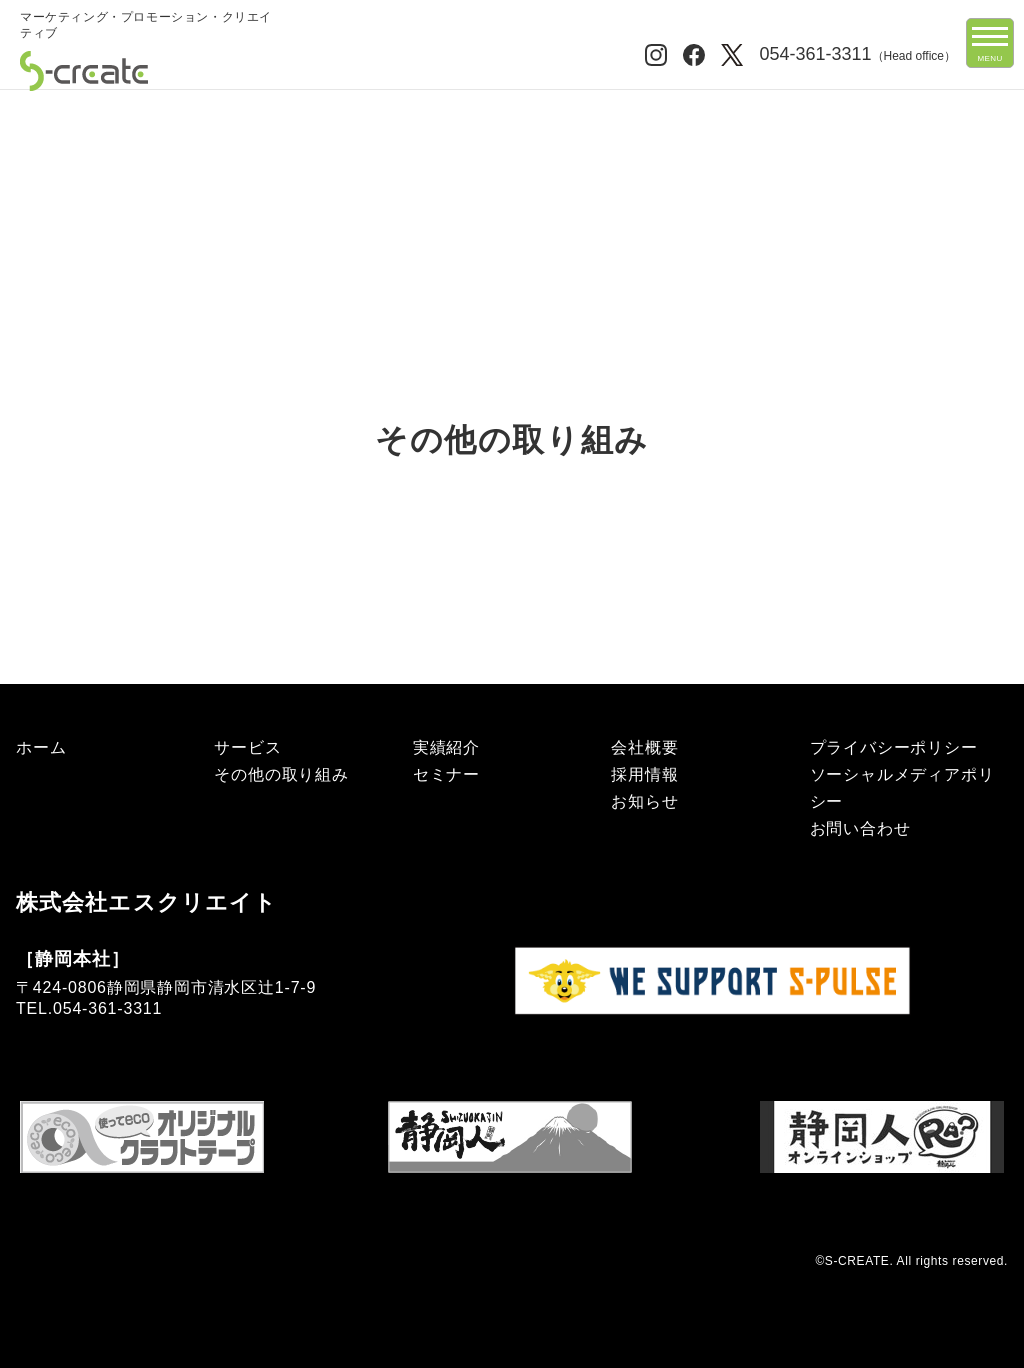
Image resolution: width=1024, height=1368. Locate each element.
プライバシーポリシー (894, 747)
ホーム (41, 107)
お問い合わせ (860, 828)
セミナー (446, 774)
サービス (247, 747)
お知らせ (644, 801)
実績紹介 (446, 747)
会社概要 (644, 747)
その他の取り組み (281, 774)
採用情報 (644, 774)
